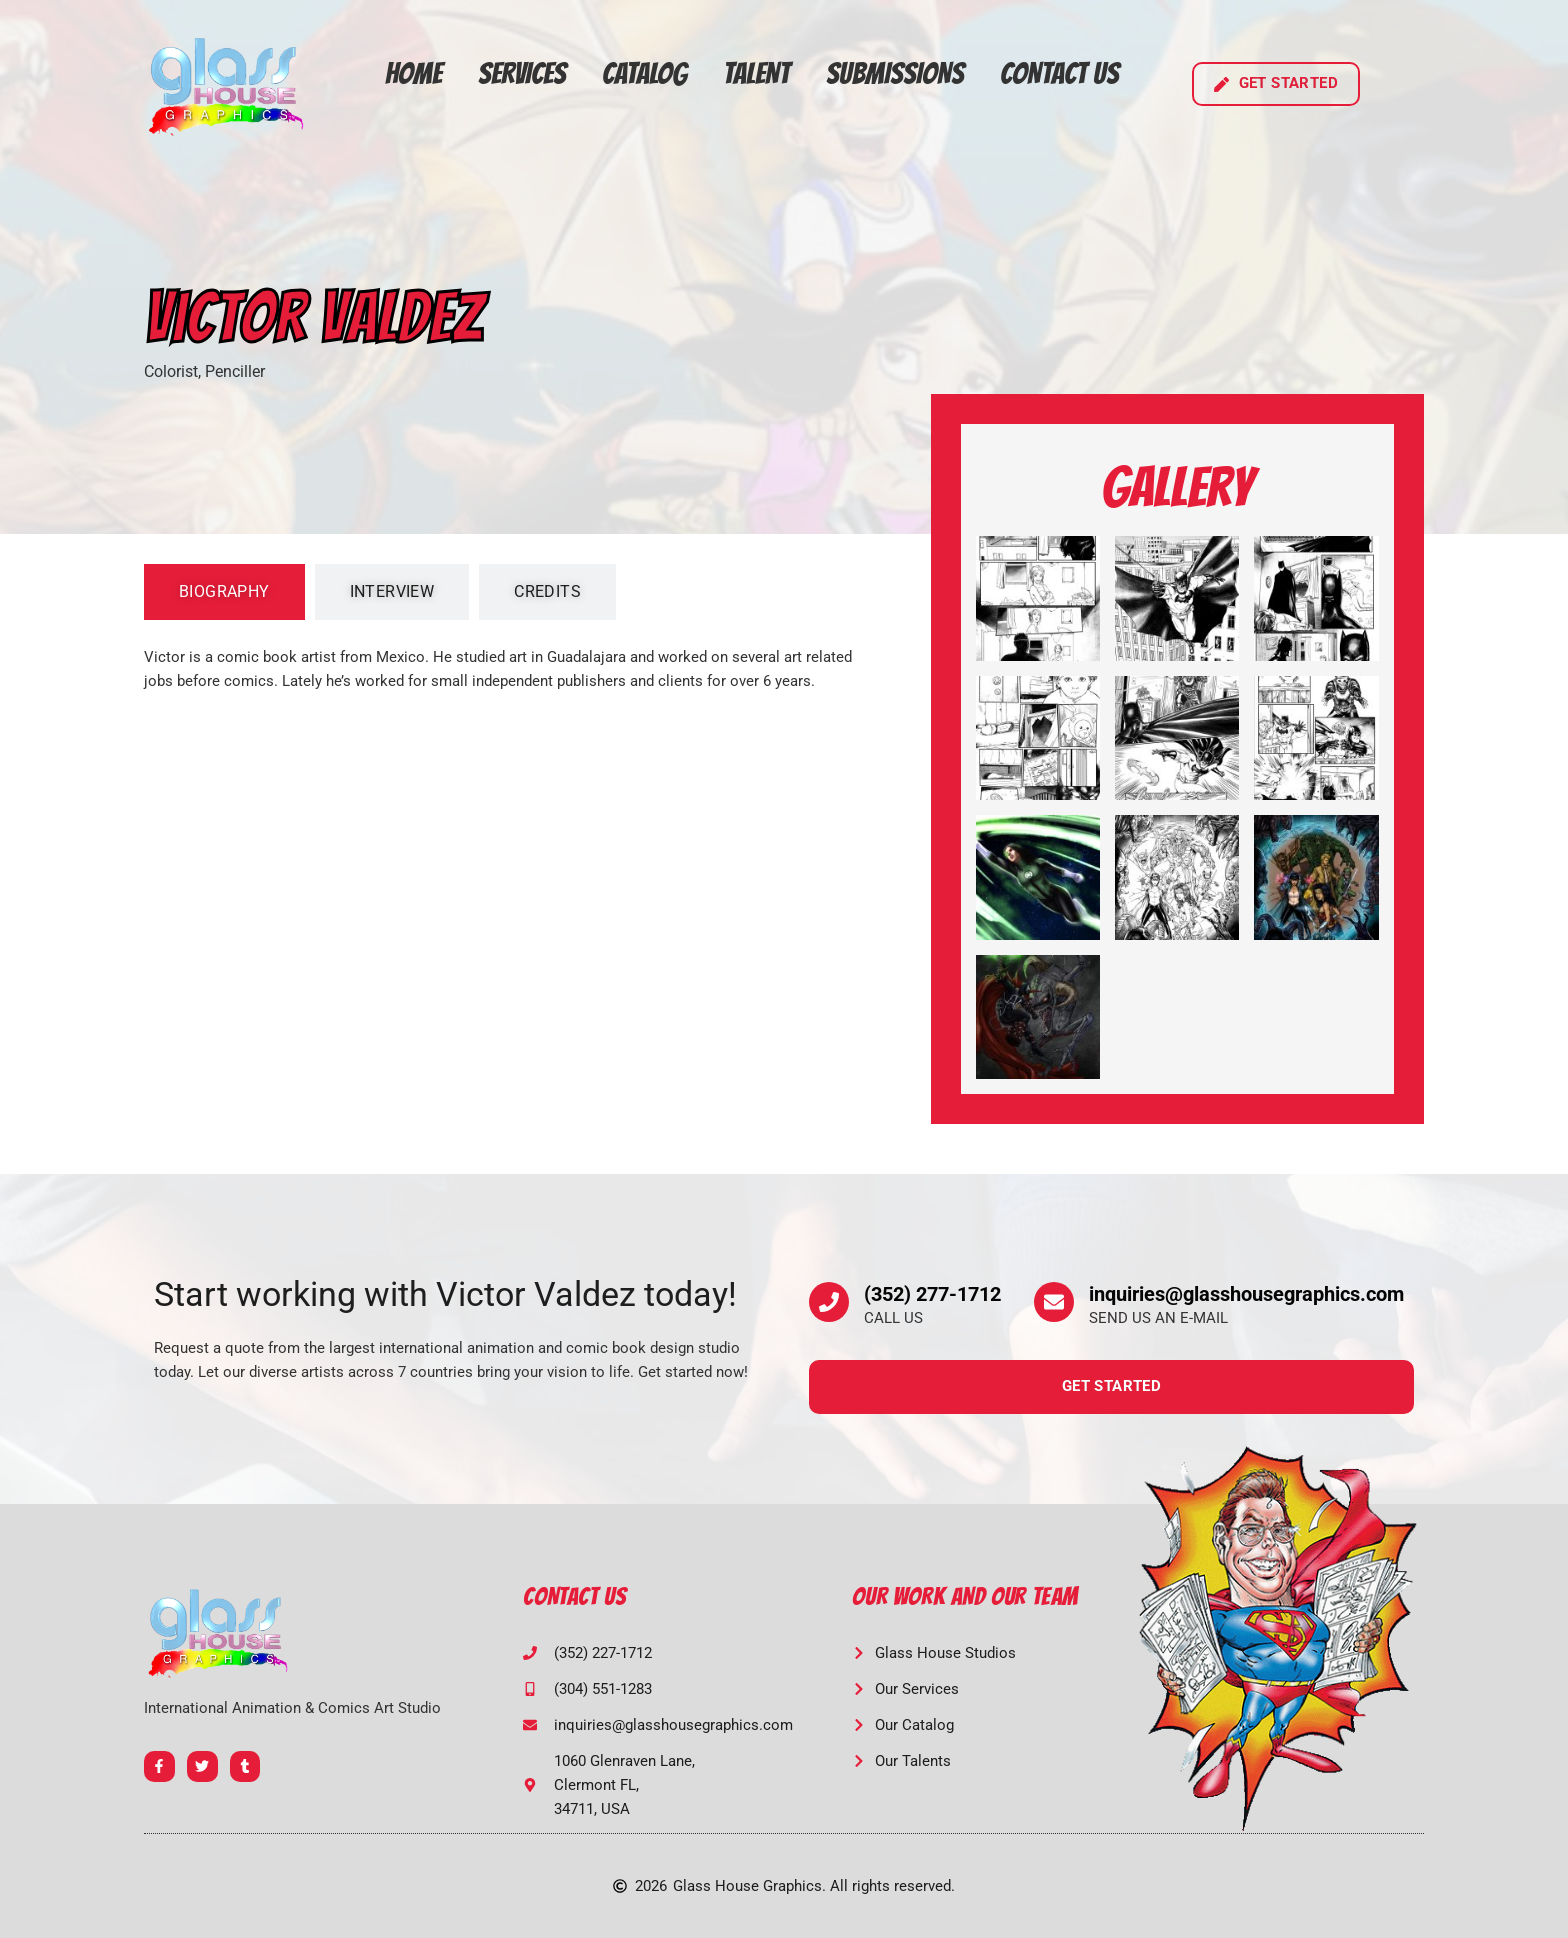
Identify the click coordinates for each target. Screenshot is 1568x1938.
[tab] (224, 592)
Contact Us (1059, 73)
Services (522, 73)
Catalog (644, 73)
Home (413, 73)
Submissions (895, 73)
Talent (756, 73)
